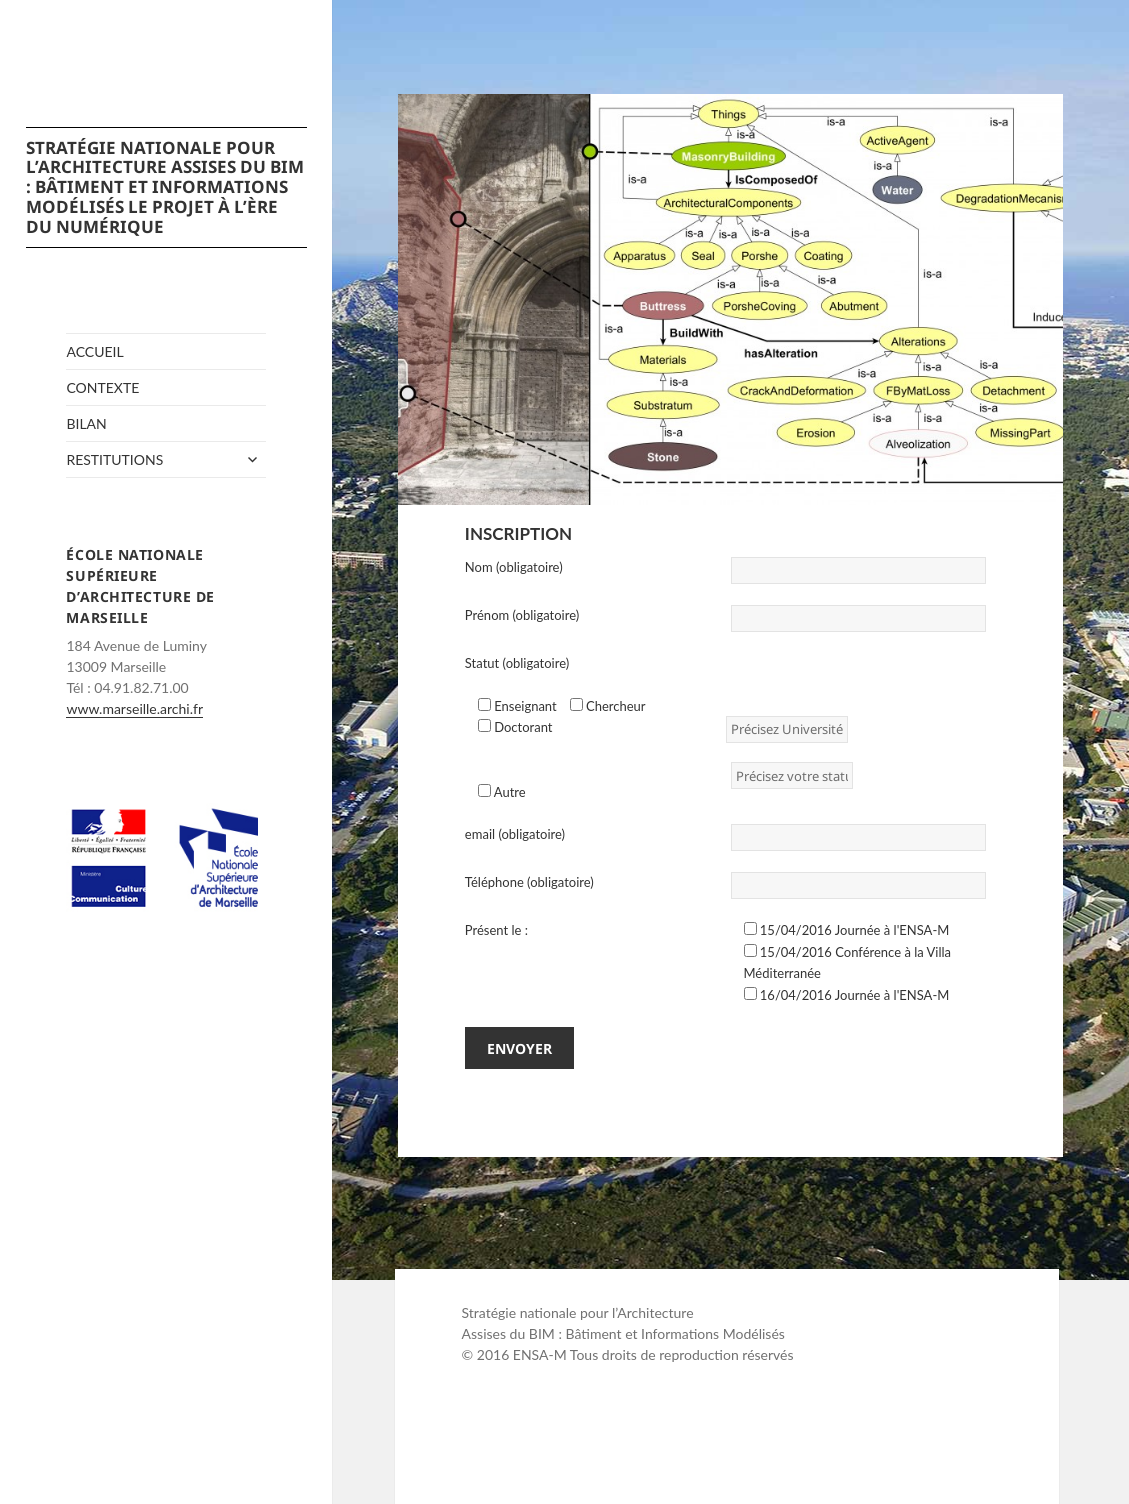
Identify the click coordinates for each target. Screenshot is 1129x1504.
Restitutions (114, 459)
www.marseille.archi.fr (134, 708)
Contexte (102, 387)
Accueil (94, 351)
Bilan (86, 423)
